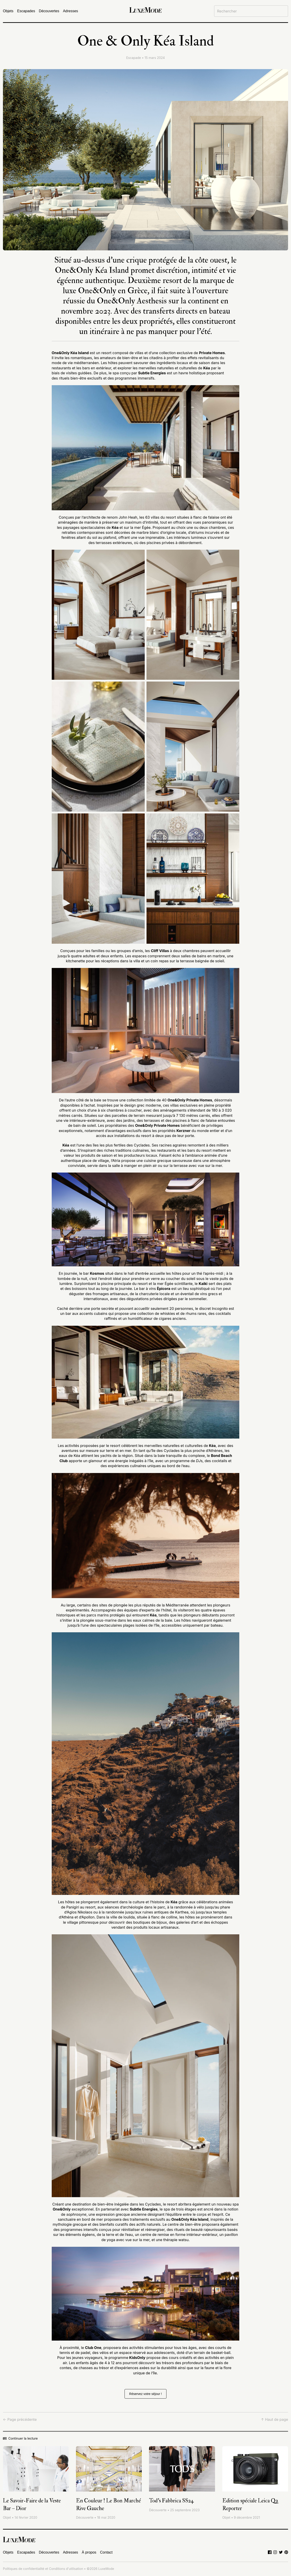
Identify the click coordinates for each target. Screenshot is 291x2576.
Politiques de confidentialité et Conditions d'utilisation (43, 2569)
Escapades (26, 11)
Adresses (70, 11)
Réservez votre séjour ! (145, 2394)
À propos (89, 2552)
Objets (8, 11)
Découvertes (49, 11)
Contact (106, 2552)
